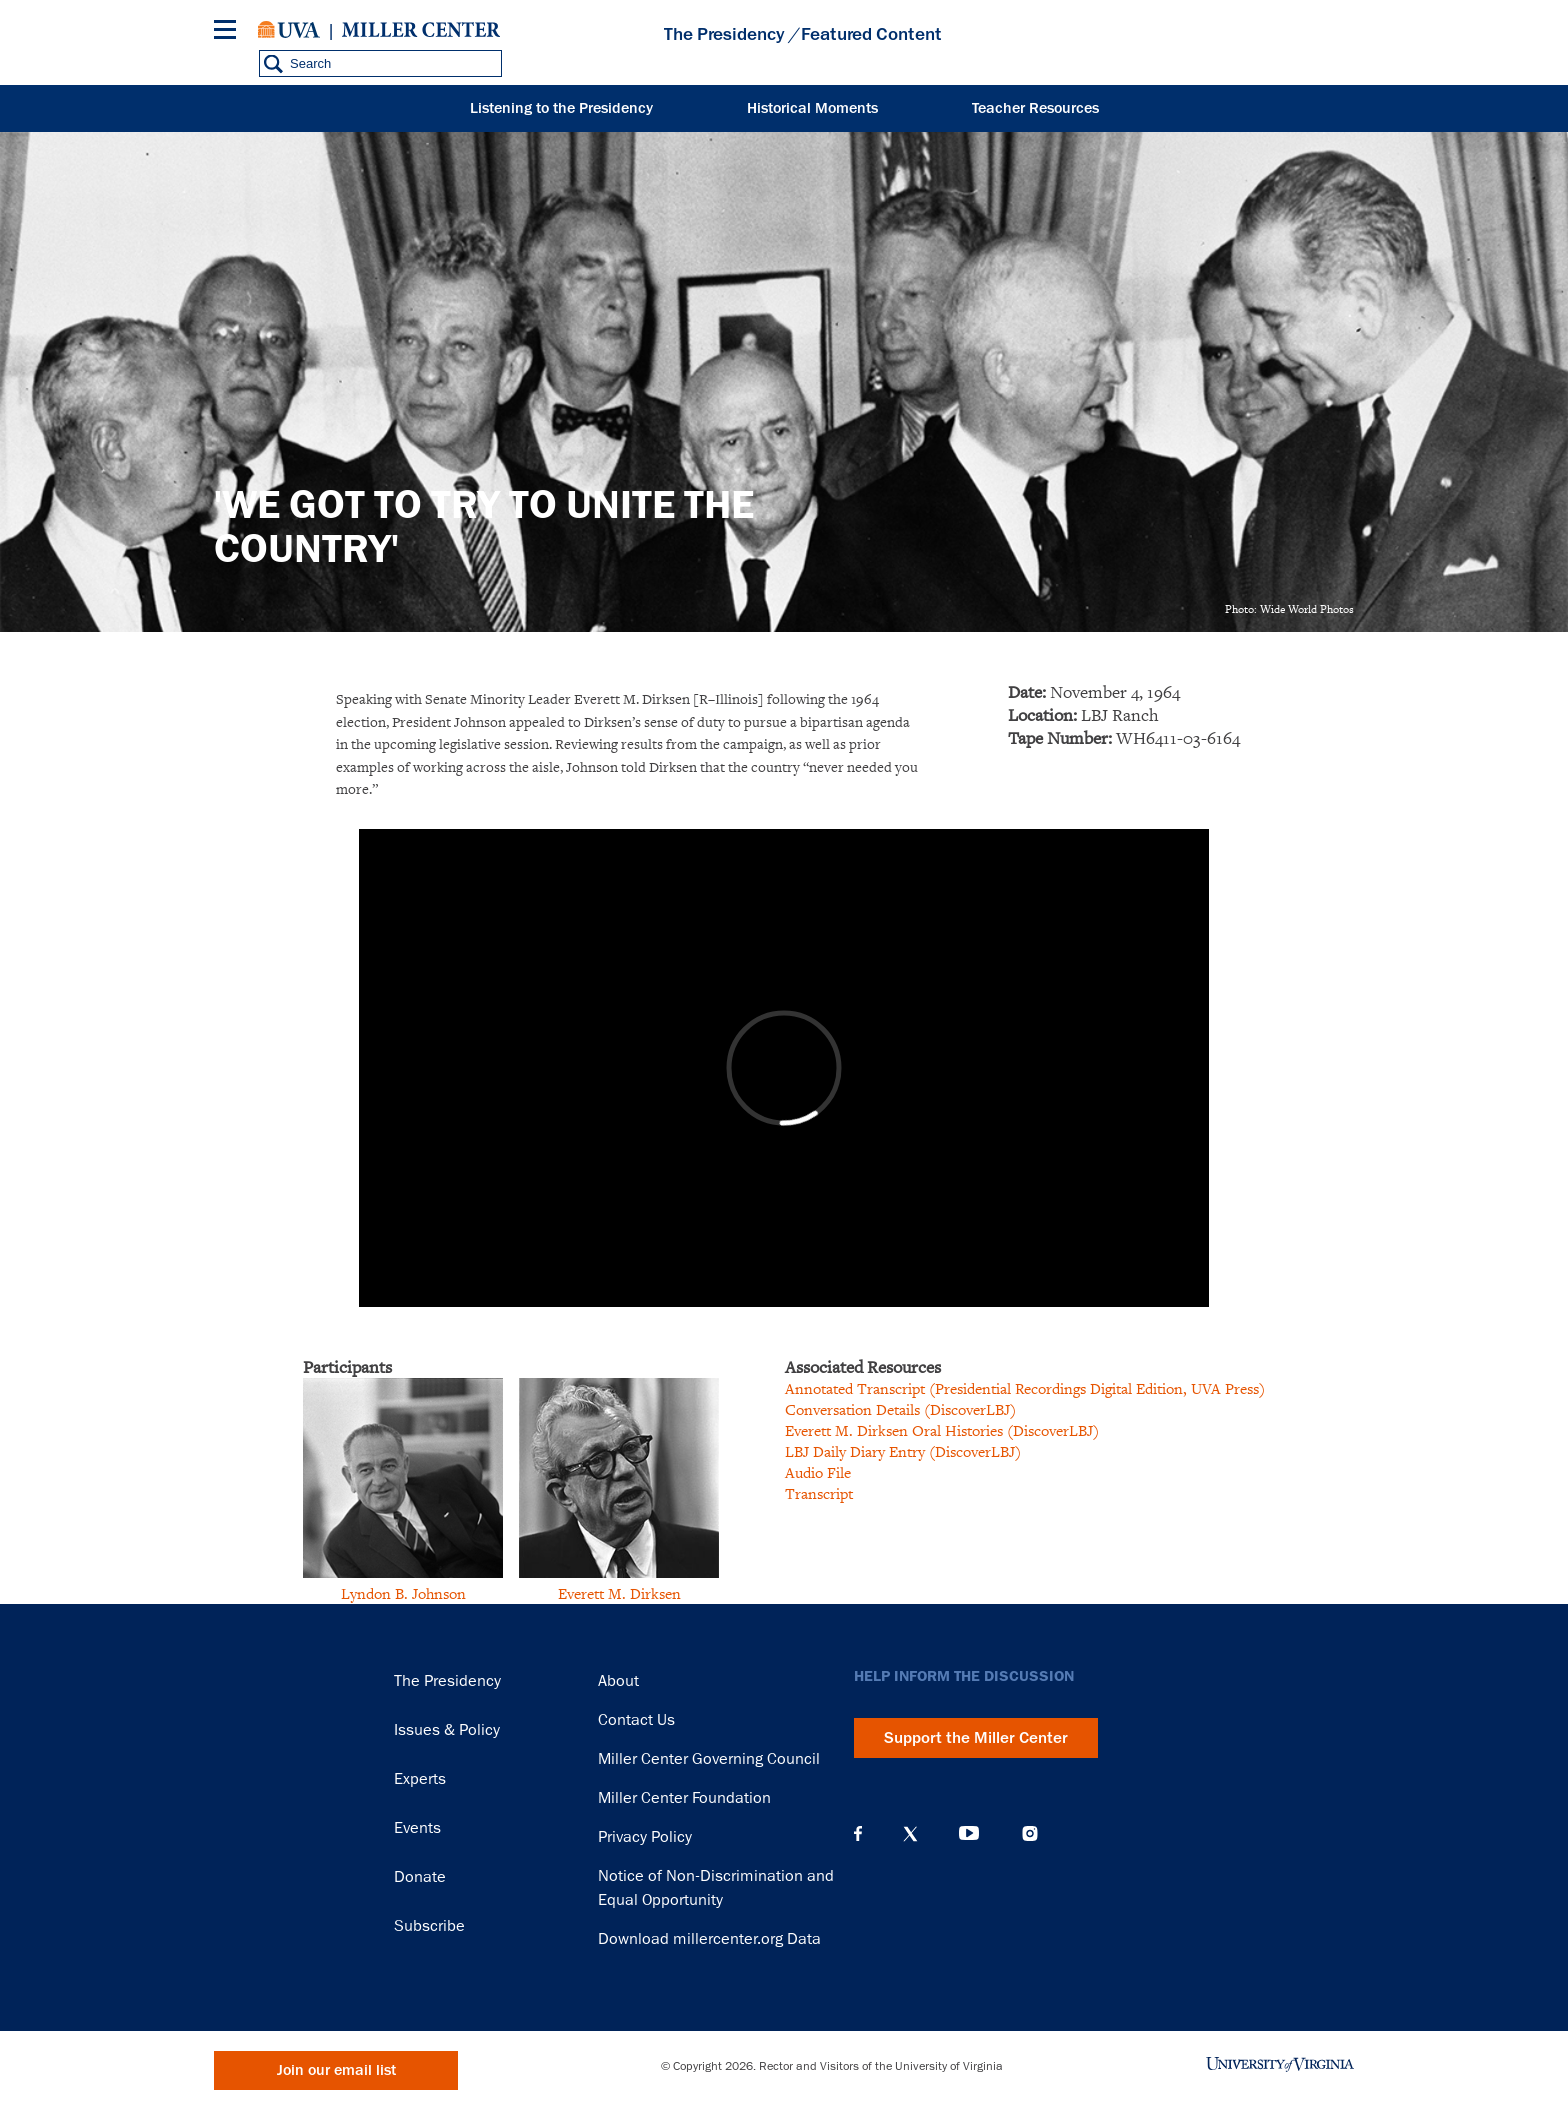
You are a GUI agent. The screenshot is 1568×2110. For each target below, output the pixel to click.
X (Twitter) (910, 1834)
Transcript (819, 1493)
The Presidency (724, 34)
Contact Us (636, 1720)
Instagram (1030, 1833)
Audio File (818, 1472)
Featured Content (871, 34)
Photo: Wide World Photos (1289, 609)
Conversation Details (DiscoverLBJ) (900, 1409)
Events (417, 1828)
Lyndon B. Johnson (403, 1593)
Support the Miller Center (976, 1738)
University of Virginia (289, 30)
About (618, 1681)
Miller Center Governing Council (709, 1759)
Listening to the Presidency (561, 108)
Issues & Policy (447, 1730)
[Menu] (229, 32)
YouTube (969, 1834)
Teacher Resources (1035, 108)
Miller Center (421, 30)
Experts (420, 1779)
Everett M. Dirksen (619, 1593)
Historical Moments (812, 108)
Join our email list (336, 2070)
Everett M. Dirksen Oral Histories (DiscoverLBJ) (942, 1430)
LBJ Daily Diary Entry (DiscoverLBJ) (903, 1451)
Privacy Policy (645, 1837)
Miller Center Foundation (684, 1798)
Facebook (858, 1834)
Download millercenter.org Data (709, 1939)
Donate (420, 1877)
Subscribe (429, 1926)
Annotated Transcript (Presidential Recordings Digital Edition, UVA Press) (1025, 1388)
